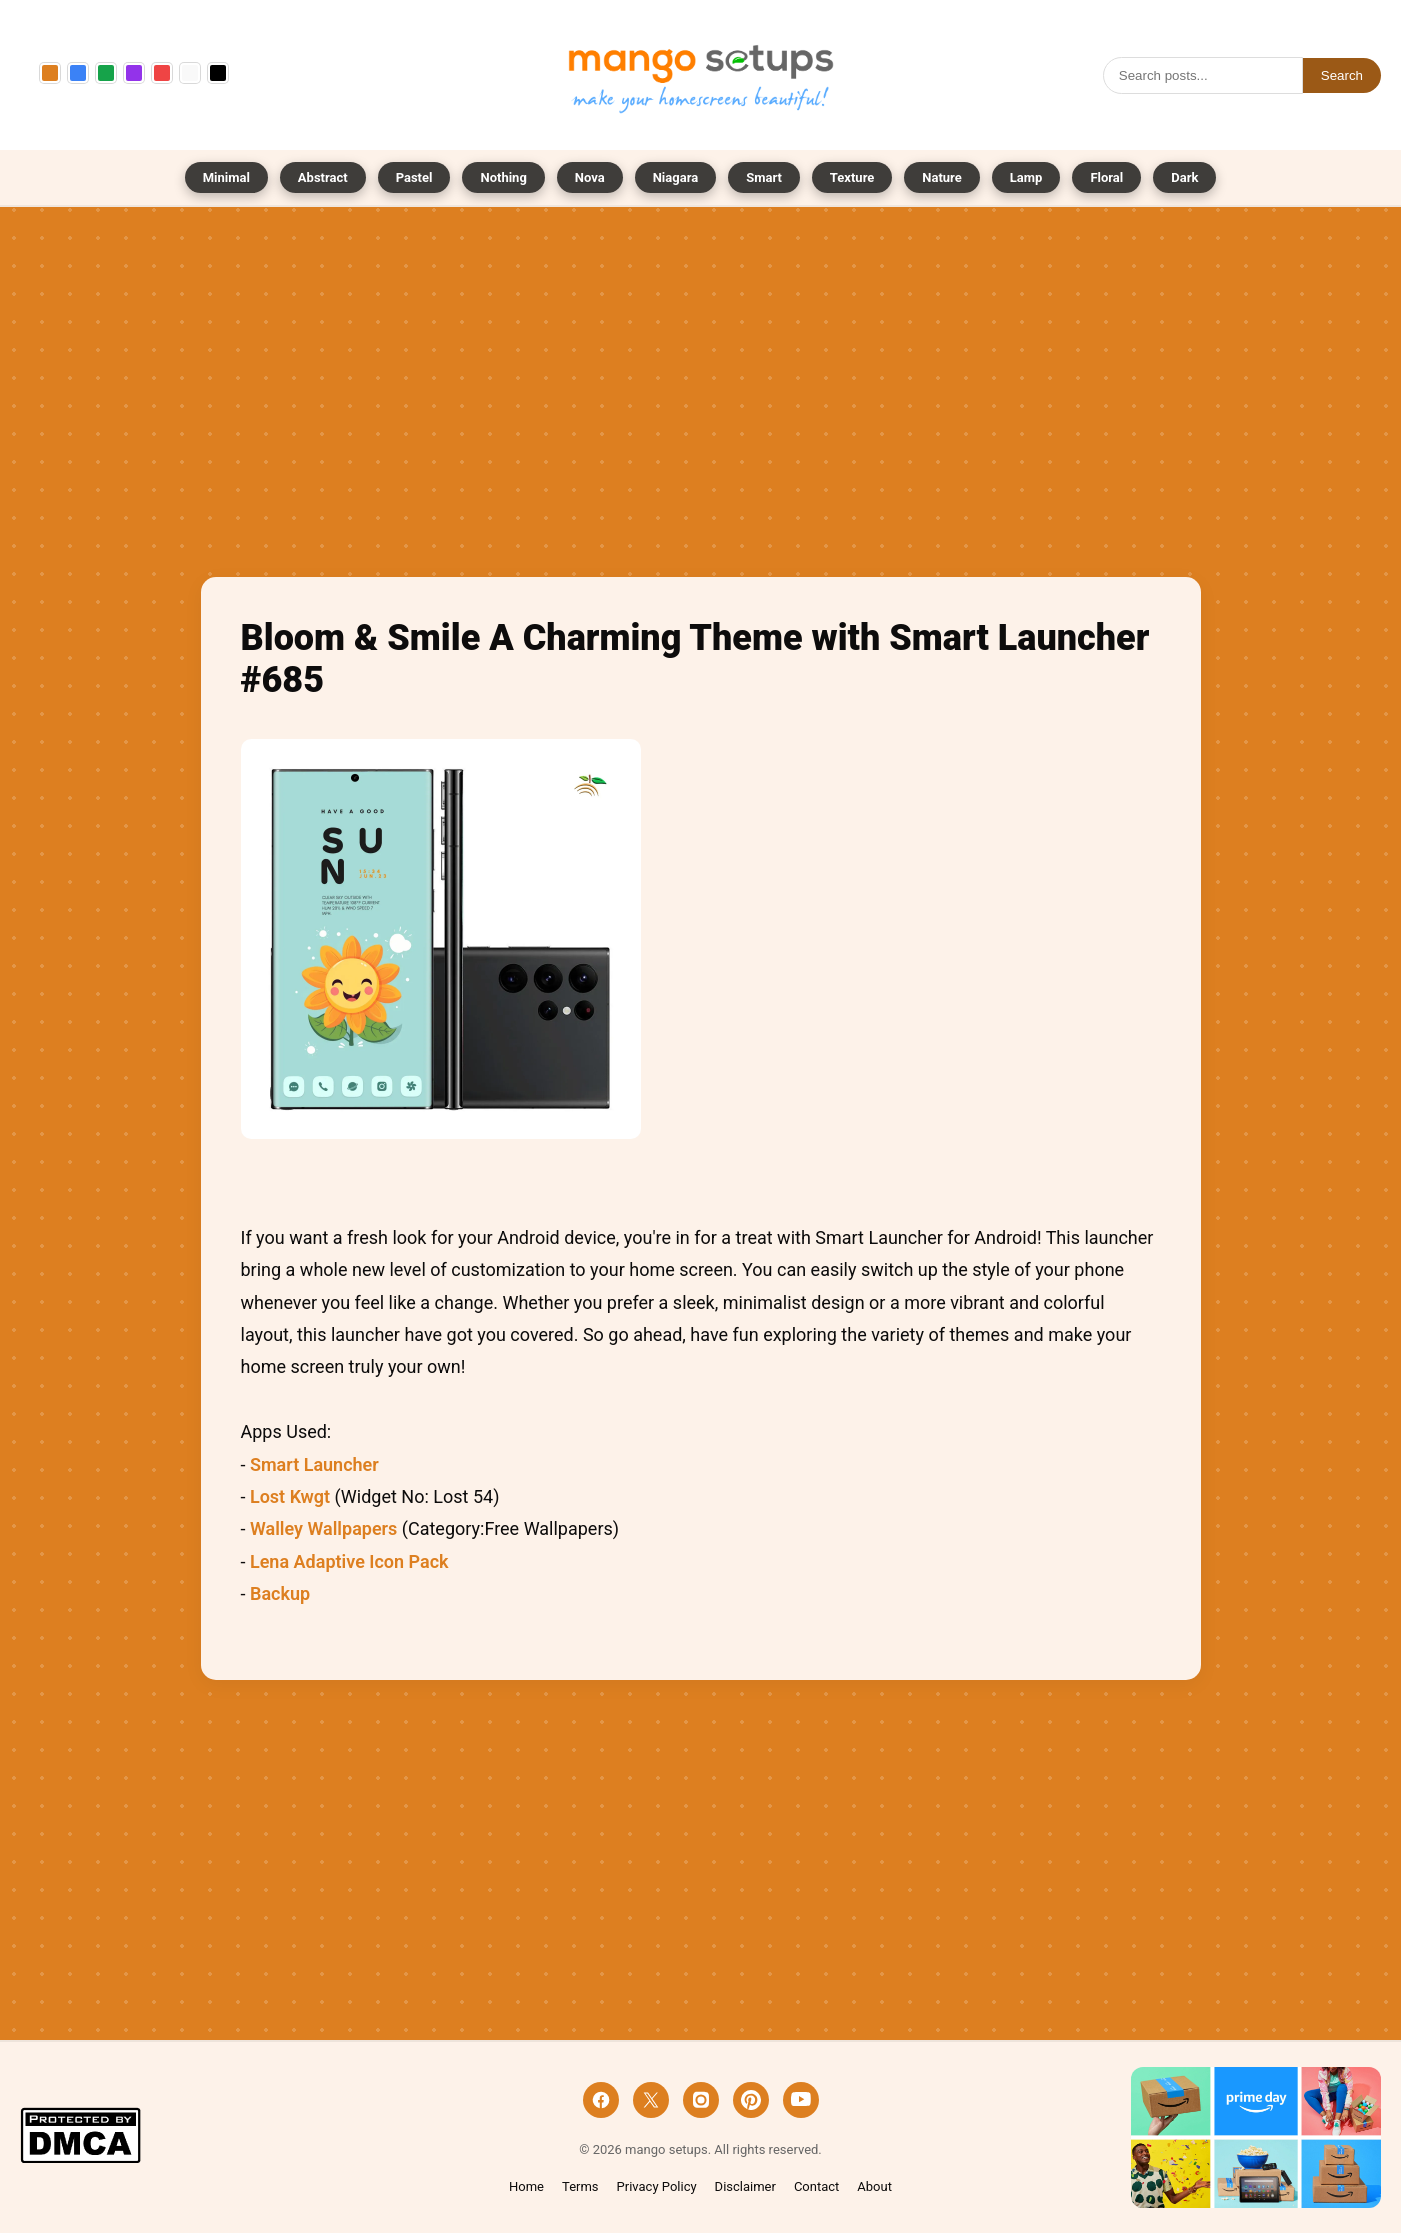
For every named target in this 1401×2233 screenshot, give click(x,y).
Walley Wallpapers (323, 1528)
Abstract (323, 177)
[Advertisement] (701, 397)
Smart (764, 177)
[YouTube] (801, 2100)
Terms (580, 2186)
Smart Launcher (314, 1464)
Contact (816, 2186)
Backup (280, 1593)
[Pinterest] (751, 2100)
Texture (852, 177)
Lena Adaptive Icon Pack (349, 1561)
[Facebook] (601, 2100)
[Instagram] (701, 2100)
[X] (651, 2100)
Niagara (675, 177)
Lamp (1026, 177)
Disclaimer (745, 2186)
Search (1342, 75)
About (874, 2186)
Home (526, 2186)
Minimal (226, 177)
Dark (1184, 177)
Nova (590, 177)
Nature (941, 177)
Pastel (414, 177)
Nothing (503, 177)
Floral (1106, 177)
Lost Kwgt (290, 1496)
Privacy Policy (657, 2186)
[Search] (1203, 75)
